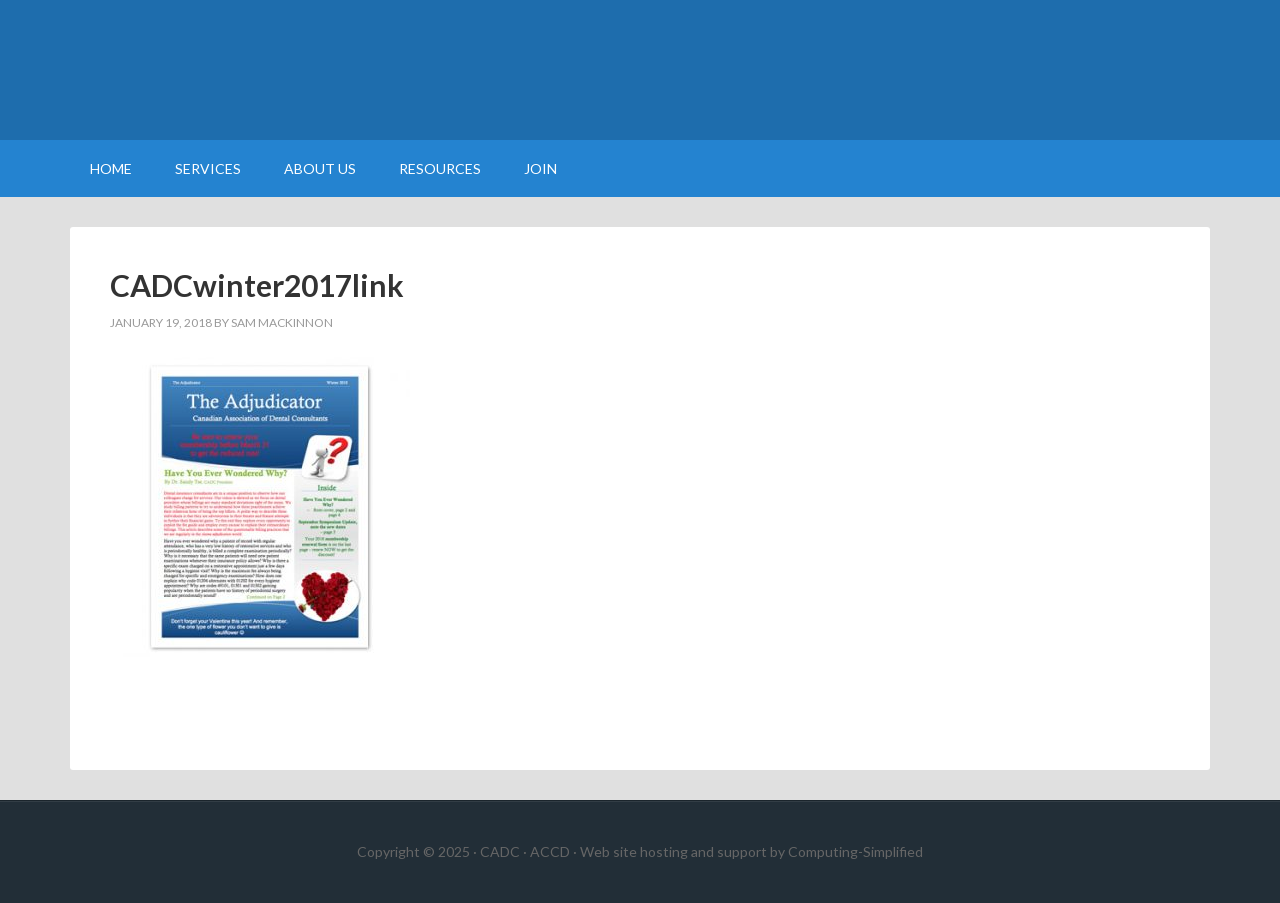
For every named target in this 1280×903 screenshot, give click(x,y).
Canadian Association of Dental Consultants (640, 70)
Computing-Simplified (855, 851)
